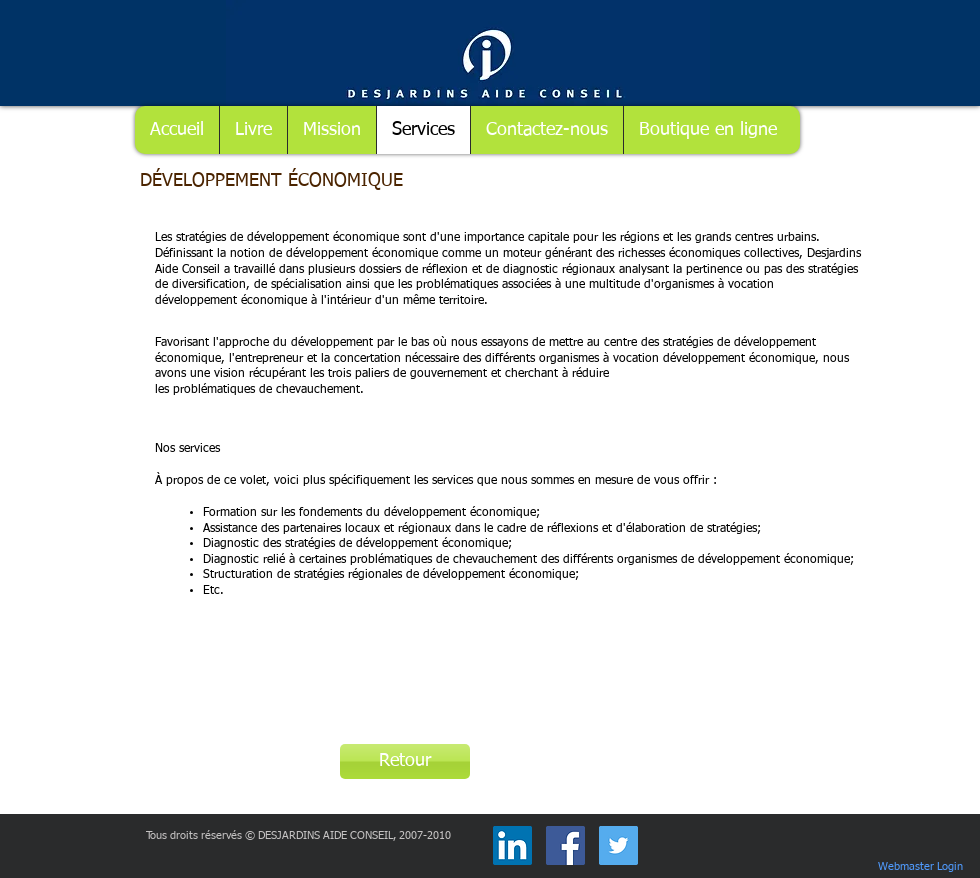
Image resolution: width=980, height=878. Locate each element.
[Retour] (405, 761)
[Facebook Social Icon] (565, 845)
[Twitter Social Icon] (618, 845)
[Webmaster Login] (920, 867)
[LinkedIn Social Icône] (512, 845)
